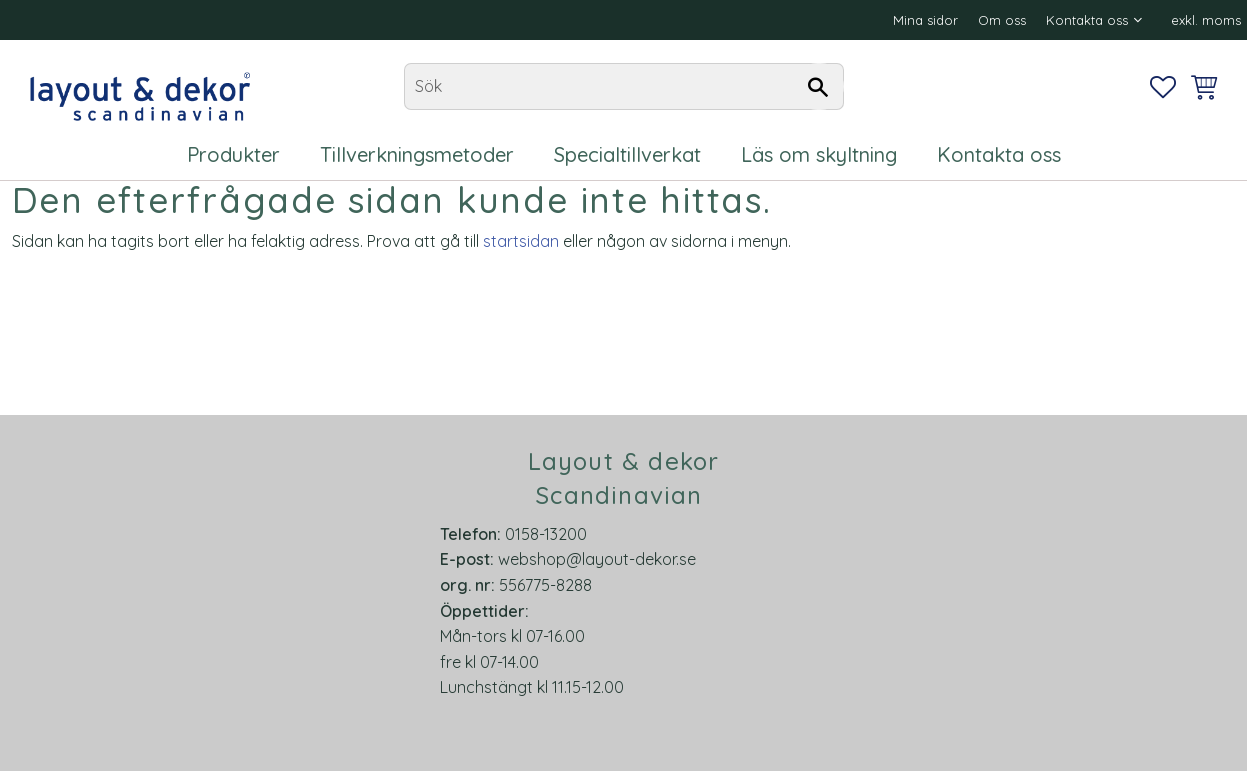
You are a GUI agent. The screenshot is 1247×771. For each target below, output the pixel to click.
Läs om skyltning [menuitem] (819, 154)
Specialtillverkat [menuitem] (627, 154)
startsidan (521, 241)
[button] (1163, 87)
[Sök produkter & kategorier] (624, 87)
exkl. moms (1206, 20)
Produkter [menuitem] (233, 154)
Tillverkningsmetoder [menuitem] (417, 154)
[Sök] (819, 87)
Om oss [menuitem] (1002, 20)
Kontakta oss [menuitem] (1087, 20)
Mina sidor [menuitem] (925, 20)
